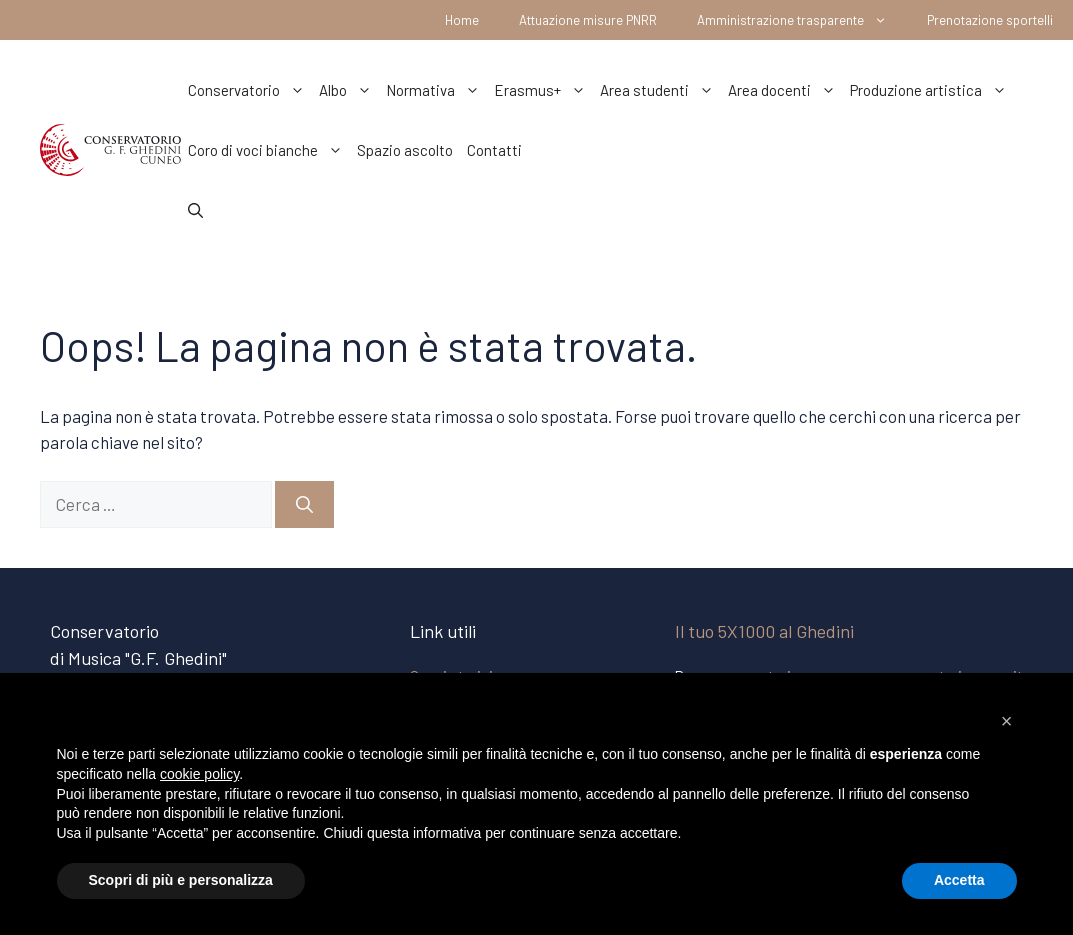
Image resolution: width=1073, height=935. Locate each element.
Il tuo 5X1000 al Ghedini (764, 631)
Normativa (436, 90)
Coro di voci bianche (269, 150)
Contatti (494, 150)
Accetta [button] (959, 880)
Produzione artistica (932, 90)
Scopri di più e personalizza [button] (181, 880)
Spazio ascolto (405, 150)
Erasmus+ (543, 90)
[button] (1007, 721)
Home (462, 20)
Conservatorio (250, 90)
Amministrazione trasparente (802, 20)
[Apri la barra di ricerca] (195, 210)
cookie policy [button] (199, 774)
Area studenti (660, 90)
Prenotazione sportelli (990, 20)
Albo (349, 90)
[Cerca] (304, 505)
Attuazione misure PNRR (588, 20)
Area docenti (785, 90)
